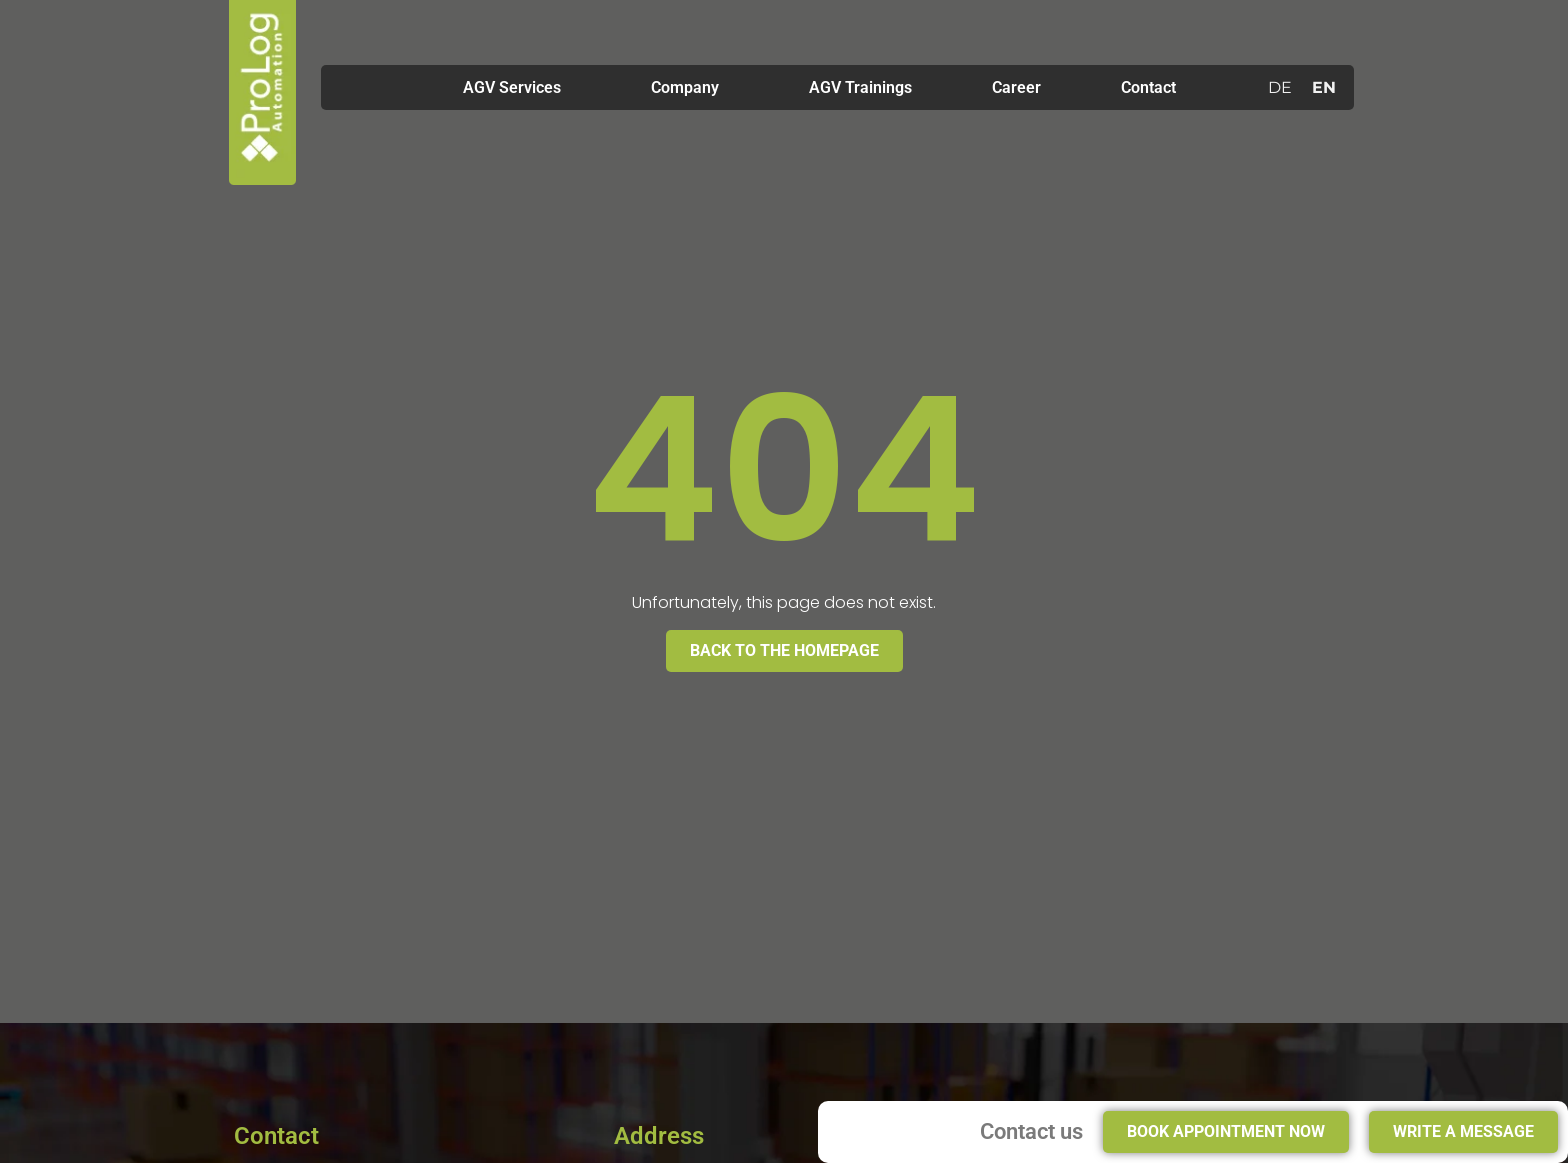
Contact (1148, 87)
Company (690, 88)
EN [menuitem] (1324, 86)
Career (1016, 87)
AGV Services (517, 88)
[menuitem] (1280, 88)
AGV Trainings (860, 87)
